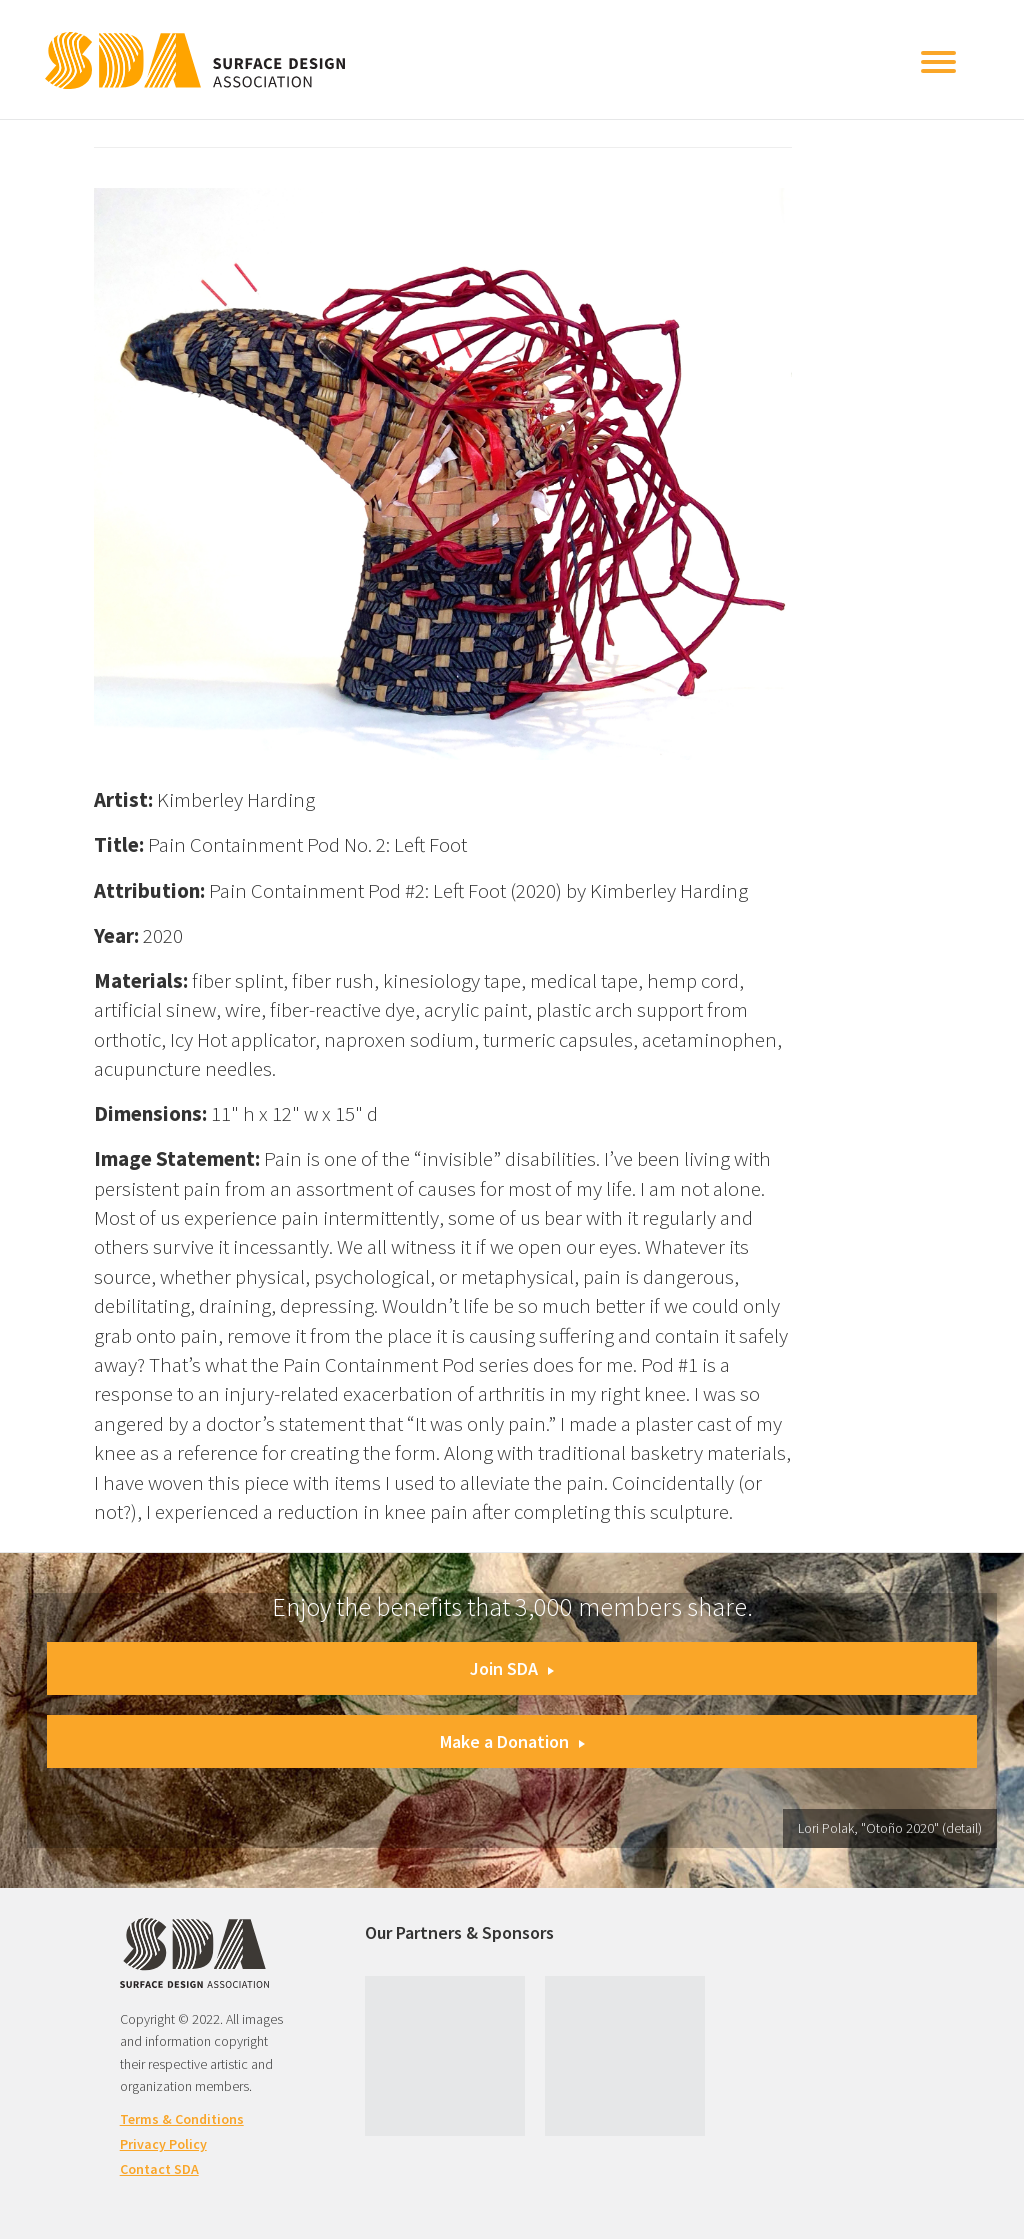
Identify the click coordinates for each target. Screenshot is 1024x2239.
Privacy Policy (163, 2144)
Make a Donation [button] (512, 1741)
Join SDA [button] (512, 1668)
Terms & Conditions (182, 2119)
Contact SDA (159, 2169)
